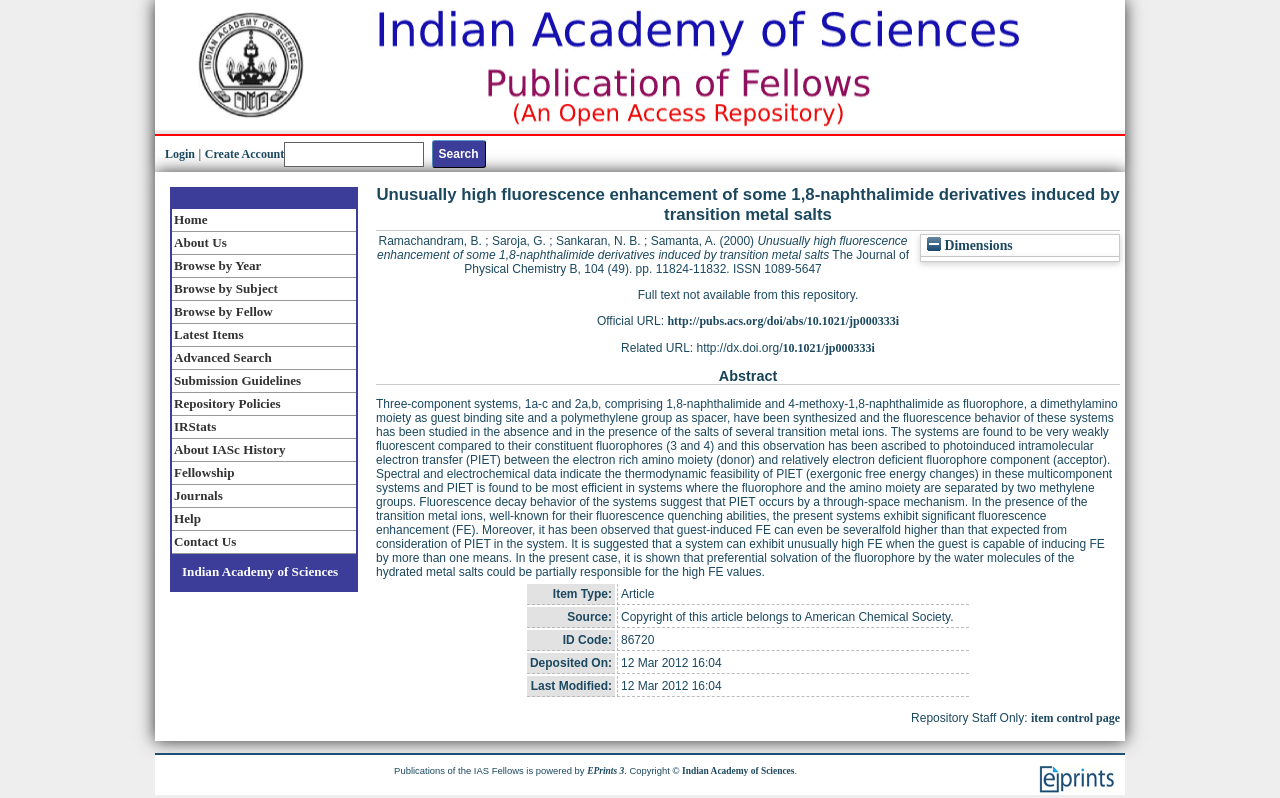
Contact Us (205, 541)
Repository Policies (227, 403)
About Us (200, 242)
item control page (1075, 718)
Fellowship (204, 472)
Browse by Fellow (223, 311)
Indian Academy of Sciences (260, 571)
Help (187, 518)
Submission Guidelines (237, 380)
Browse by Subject (226, 288)
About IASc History (229, 449)
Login (180, 154)
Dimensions (970, 245)
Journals (198, 495)
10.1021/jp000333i (829, 348)
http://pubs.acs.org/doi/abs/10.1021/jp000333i (783, 321)
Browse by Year (217, 265)
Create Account (244, 154)
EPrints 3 (605, 771)
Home (191, 219)
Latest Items (209, 334)
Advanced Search (223, 357)
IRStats (195, 426)
